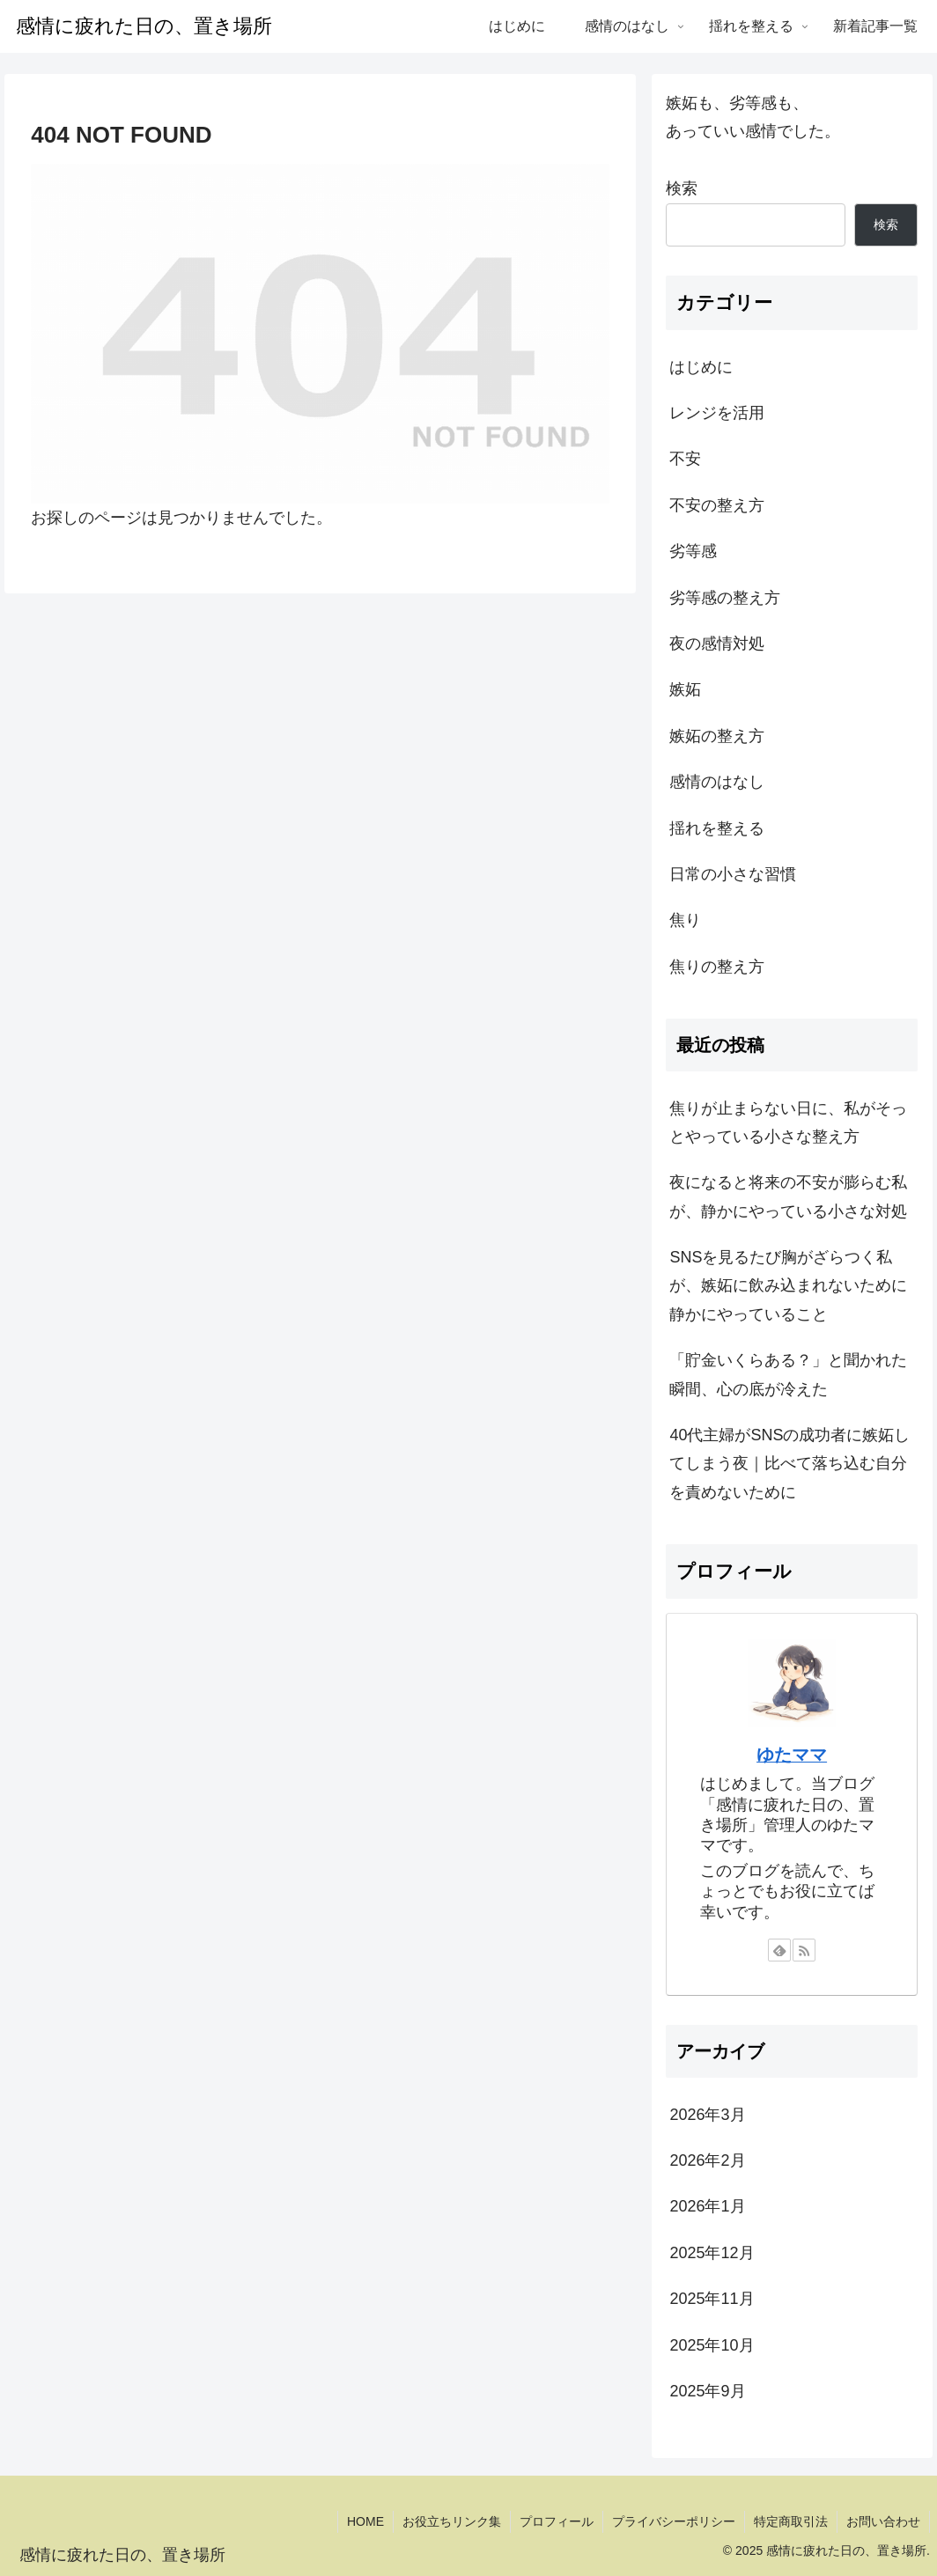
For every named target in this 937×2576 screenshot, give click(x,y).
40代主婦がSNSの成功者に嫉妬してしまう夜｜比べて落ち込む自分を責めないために (789, 1463)
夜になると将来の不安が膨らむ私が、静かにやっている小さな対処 (788, 1196)
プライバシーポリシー (673, 2521)
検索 (681, 188)
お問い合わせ (883, 2521)
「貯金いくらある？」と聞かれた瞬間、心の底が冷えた (788, 1374)
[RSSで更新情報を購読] (804, 1950)
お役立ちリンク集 (451, 2521)
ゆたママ (791, 1754)
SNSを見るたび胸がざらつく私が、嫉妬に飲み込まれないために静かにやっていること (788, 1285)
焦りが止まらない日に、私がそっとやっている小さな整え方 (788, 1122)
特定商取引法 (791, 2521)
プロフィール (557, 2521)
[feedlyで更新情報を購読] (779, 1950)
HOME (365, 2521)
